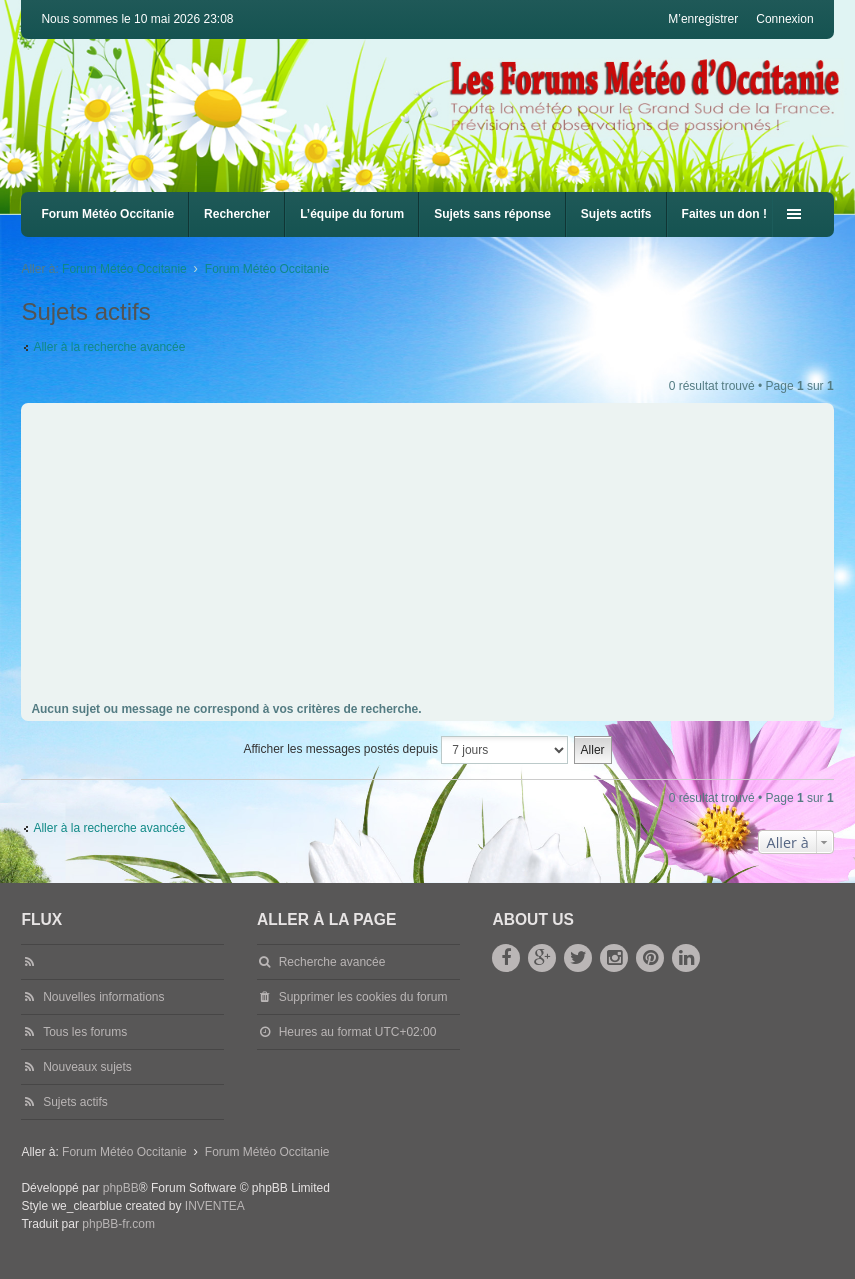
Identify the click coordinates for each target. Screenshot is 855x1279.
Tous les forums (85, 1032)
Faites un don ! (724, 214)
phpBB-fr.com (118, 1224)
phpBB (121, 1188)
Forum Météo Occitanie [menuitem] (107, 214)
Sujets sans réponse (492, 214)
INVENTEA (215, 1206)
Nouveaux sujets (87, 1067)
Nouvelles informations (103, 997)
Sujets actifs (616, 214)
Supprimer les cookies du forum (363, 997)
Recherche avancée (332, 962)
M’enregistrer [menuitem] (703, 19)
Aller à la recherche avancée (109, 347)
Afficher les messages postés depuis (405, 750)
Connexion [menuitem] (784, 19)
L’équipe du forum (352, 214)
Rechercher (237, 214)
